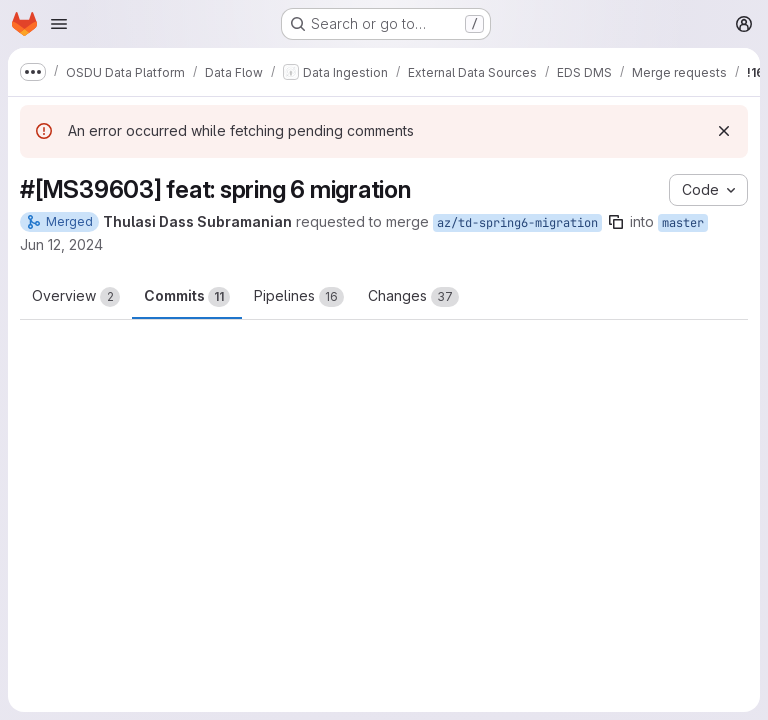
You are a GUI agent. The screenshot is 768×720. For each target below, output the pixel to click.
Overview (76, 297)
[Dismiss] (724, 131)
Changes (413, 297)
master (683, 223)
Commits (187, 297)
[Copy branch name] (616, 222)
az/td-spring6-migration (517, 223)
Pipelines (299, 297)
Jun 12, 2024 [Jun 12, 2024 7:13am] (61, 244)
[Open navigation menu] (59, 24)
